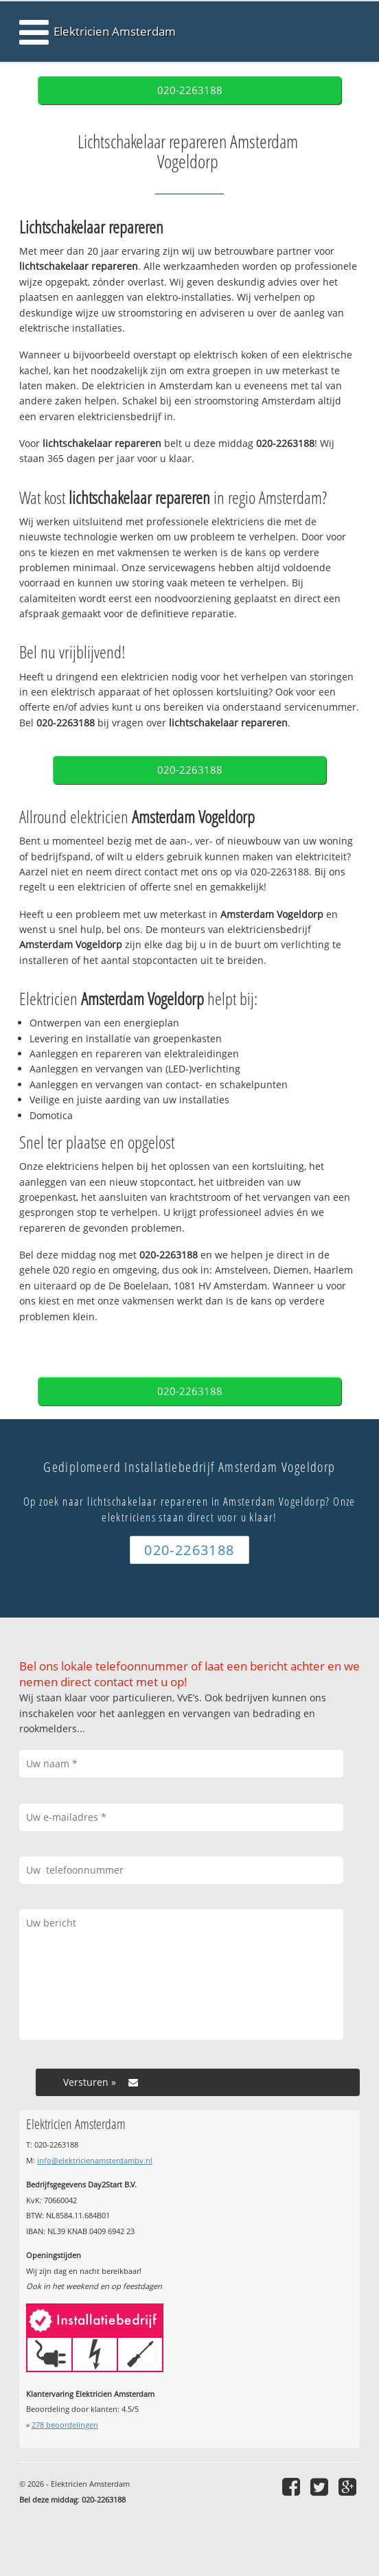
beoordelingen (65, 2424)
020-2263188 (189, 90)
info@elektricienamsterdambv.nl (94, 2160)
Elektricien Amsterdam (115, 31)
